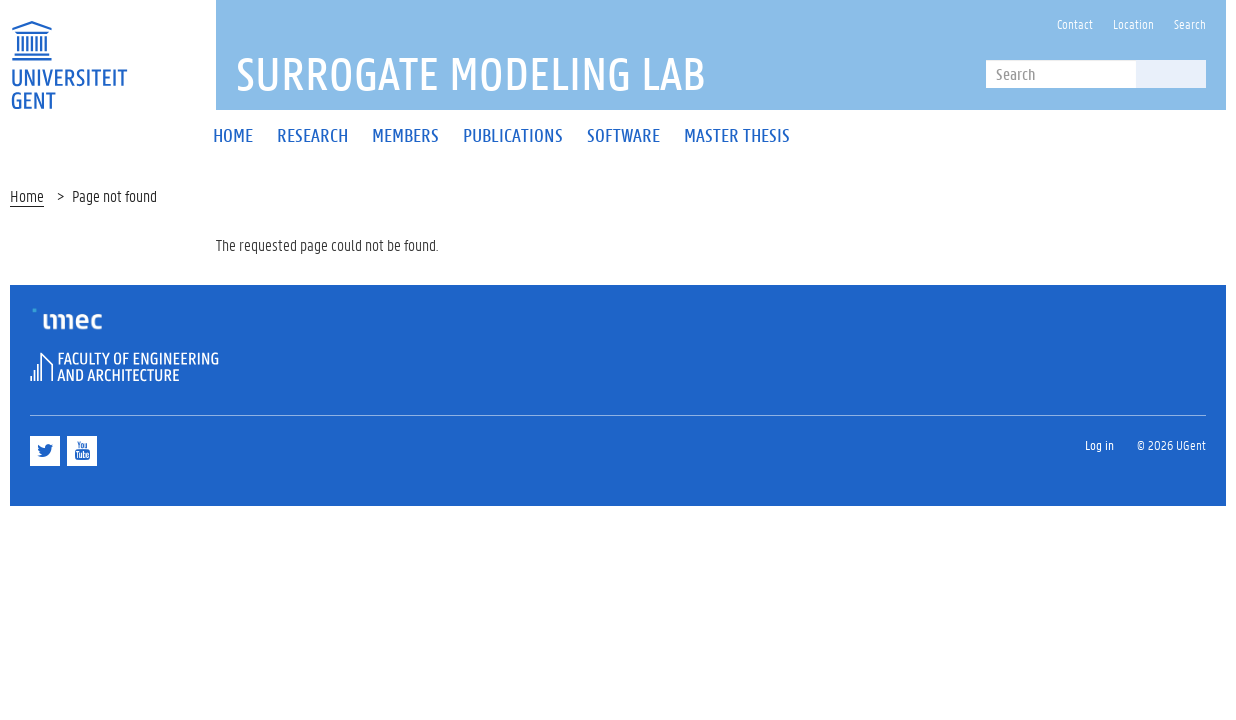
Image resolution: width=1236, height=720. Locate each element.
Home (27, 195)
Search (1190, 23)
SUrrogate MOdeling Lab (471, 73)
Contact (1075, 23)
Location (1133, 23)
